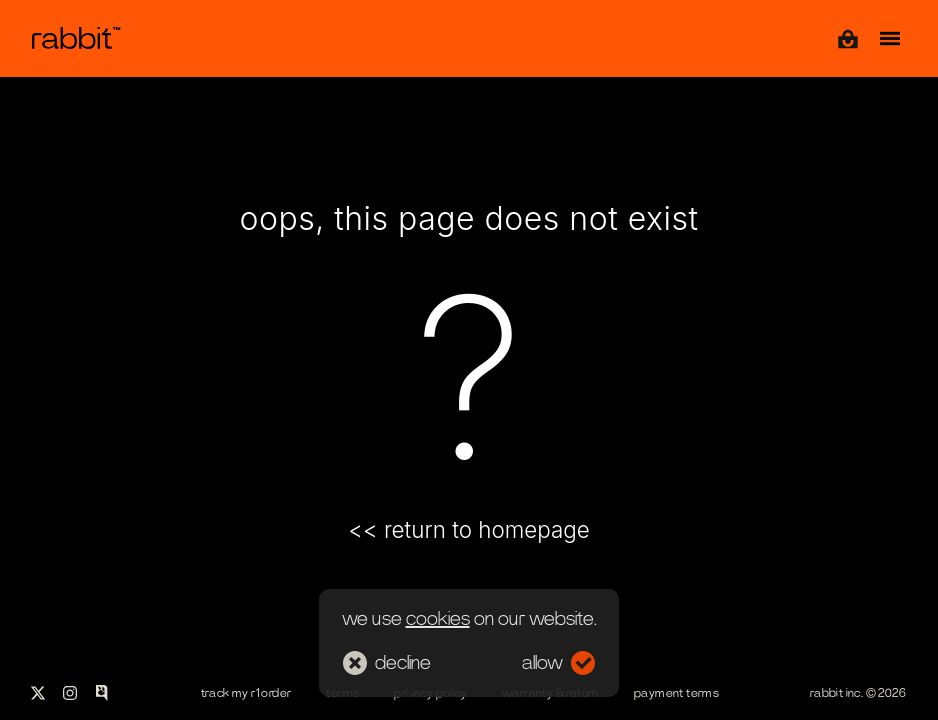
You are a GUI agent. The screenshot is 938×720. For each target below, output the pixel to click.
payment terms (676, 693)
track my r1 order (246, 693)
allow (558, 663)
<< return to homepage (468, 529)
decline (387, 663)
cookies (438, 619)
